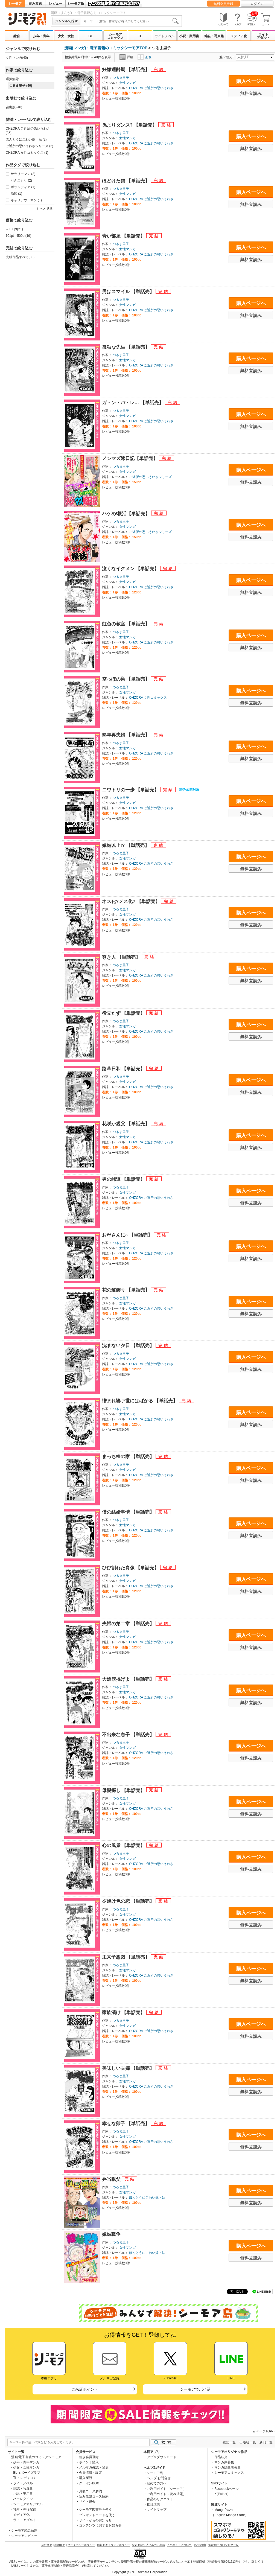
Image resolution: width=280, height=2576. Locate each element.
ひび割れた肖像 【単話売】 (131, 1567)
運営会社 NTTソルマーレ (223, 2544)
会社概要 (46, 2544)
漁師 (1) (16, 194)
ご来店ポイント (84, 2389)
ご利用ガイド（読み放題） (166, 2494)
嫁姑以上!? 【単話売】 (126, 845)
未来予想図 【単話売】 (126, 1957)
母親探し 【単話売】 (124, 1790)
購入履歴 (85, 2478)
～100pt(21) (14, 229)
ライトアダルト (263, 36)
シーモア (15, 3)
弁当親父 (112, 2179)
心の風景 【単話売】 (124, 1845)
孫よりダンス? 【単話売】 (130, 125)
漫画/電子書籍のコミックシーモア (36, 2457)
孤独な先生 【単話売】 (126, 347)
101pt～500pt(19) (18, 236)
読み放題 (35, 3)
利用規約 (59, 2544)
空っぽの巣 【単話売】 (126, 679)
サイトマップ (157, 2509)
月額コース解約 (90, 2491)
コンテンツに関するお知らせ (100, 2525)
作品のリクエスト (160, 2499)
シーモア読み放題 (24, 2531)
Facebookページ (226, 2489)
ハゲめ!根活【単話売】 (126, 513)
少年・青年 (41, 36)
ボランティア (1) (23, 187)
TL (140, 36)
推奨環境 (153, 2504)
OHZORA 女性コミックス (148, 698)
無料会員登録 (223, 4)
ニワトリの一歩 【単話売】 (131, 789)
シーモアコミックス (115, 36)
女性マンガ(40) (17, 58)
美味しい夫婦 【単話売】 (129, 2068)
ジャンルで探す (66, 21)
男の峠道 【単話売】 (124, 1179)
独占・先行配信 (24, 2509)
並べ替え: (227, 57)
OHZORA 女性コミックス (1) (27, 153)
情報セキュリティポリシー (113, 2544)
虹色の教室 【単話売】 (126, 623)
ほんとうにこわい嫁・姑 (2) (26, 139)
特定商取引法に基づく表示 (148, 2544)
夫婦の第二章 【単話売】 (129, 1623)
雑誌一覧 (229, 2442)
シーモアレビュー (24, 2536)
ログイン (257, 4)
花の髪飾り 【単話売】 (126, 1290)
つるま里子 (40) (20, 86)
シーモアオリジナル (28, 2504)
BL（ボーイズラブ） (28, 2473)
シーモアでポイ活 (195, 2389)
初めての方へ (157, 2483)
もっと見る (44, 209)
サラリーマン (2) (23, 174)
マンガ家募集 (224, 2462)
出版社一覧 (248, 2442)
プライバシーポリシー (81, 2544)
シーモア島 (76, 3)
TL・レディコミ (25, 2478)
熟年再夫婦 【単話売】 (126, 735)
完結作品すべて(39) (20, 257)
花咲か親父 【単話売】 (126, 1123)
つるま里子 (121, 78)
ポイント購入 (89, 2462)
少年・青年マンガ (26, 2462)
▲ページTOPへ (263, 2431)
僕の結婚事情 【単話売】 (129, 1512)
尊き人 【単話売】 (122, 957)
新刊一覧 (266, 2442)
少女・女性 (66, 36)
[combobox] (131, 21)
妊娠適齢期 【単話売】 (126, 69)
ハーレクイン (23, 2499)
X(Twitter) (221, 2494)
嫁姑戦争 (111, 2234)
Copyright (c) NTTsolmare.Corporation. (140, 2572)
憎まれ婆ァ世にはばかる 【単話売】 (140, 1400)
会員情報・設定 (90, 2473)
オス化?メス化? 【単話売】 (131, 901)
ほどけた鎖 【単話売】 (126, 180)
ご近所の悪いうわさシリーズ (150, 477)
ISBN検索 (200, 2544)
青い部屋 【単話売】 (124, 236)
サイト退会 (87, 2502)
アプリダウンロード (161, 2457)
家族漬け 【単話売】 (124, 2012)
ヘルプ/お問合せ (159, 2478)
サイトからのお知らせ (95, 2520)
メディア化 (239, 36)
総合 (16, 36)
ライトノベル (164, 36)
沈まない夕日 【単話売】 (129, 1345)
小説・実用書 (189, 36)
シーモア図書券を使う (95, 2509)
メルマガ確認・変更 (94, 2467)
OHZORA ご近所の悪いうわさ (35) (28, 131)
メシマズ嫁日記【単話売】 (130, 458)
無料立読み (251, 93)
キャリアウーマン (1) (26, 200)
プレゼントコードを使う (97, 2515)
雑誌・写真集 (214, 36)
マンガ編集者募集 (227, 2467)
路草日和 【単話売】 (124, 1068)
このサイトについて (179, 2544)
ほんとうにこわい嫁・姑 (147, 2197)
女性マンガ (127, 83)
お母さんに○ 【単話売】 (128, 1235)
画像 (144, 57)
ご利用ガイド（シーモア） (166, 2489)
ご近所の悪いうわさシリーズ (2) (29, 146)
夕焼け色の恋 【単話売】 (129, 1901)
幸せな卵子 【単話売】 (126, 2123)
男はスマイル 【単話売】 (129, 291)
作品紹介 (221, 2457)
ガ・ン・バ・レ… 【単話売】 (133, 402)
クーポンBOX (89, 2483)
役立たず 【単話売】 (124, 1013)
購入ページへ (251, 81)
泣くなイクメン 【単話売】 (131, 568)
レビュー (55, 3)
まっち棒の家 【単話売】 (129, 1456)
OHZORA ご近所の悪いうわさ (151, 88)
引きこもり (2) (21, 180)
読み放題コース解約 (94, 2496)
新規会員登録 (89, 2457)
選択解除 (12, 79)
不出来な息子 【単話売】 (129, 1734)
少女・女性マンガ (26, 2467)
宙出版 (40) (14, 107)
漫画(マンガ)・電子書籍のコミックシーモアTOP (105, 48)
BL (90, 36)
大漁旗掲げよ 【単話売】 (129, 1679)
